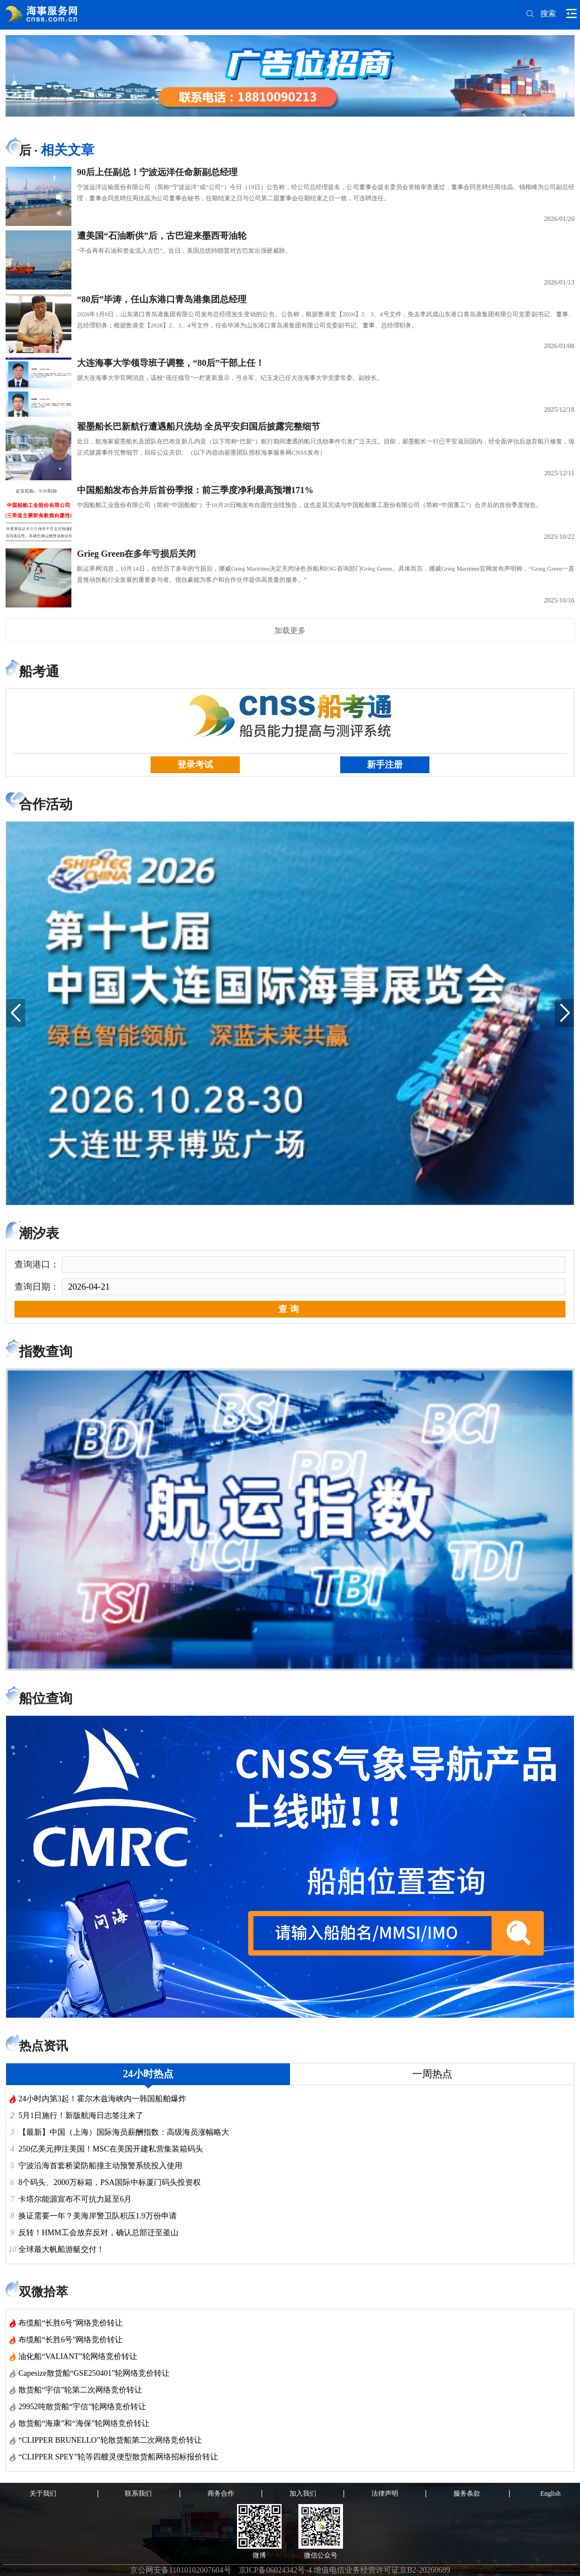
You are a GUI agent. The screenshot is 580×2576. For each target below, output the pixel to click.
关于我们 (43, 2493)
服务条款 (466, 2493)
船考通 (39, 671)
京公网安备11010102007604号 (180, 2570)
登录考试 (195, 764)
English (550, 2493)
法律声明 (384, 2493)
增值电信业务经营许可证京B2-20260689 (381, 2570)
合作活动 (45, 804)
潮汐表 (39, 1233)
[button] (15, 1013)
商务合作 (220, 2493)
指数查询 (45, 1351)
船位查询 (45, 1698)
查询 (290, 1309)
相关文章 (67, 150)
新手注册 (385, 764)
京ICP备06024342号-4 (275, 2570)
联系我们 (138, 2493)
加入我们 (302, 2493)
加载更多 (290, 630)
